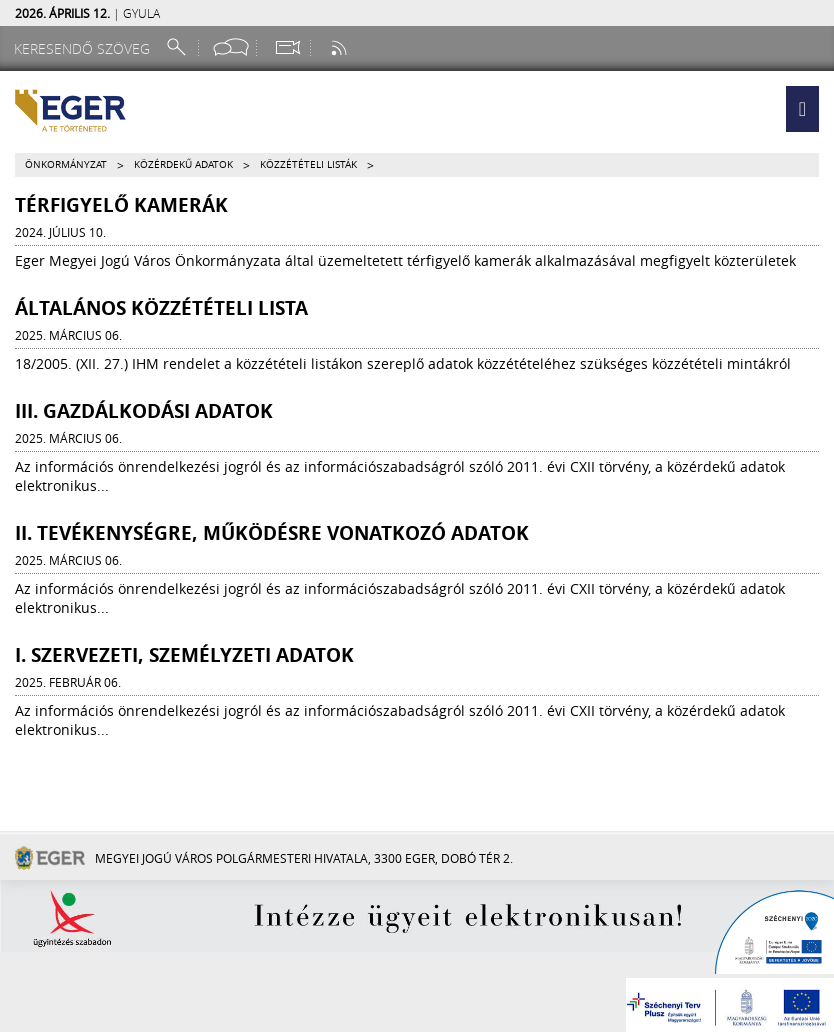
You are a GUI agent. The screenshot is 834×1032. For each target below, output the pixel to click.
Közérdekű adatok (183, 164)
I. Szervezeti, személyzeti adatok (184, 655)
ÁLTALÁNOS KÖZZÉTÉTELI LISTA (161, 308)
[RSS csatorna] (341, 47)
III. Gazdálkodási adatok (144, 411)
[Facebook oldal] (231, 47)
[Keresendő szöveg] (85, 48)
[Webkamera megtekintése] (287, 47)
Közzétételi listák (308, 164)
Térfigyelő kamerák (121, 205)
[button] (802, 109)
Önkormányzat (66, 164)
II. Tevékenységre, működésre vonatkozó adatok (272, 533)
